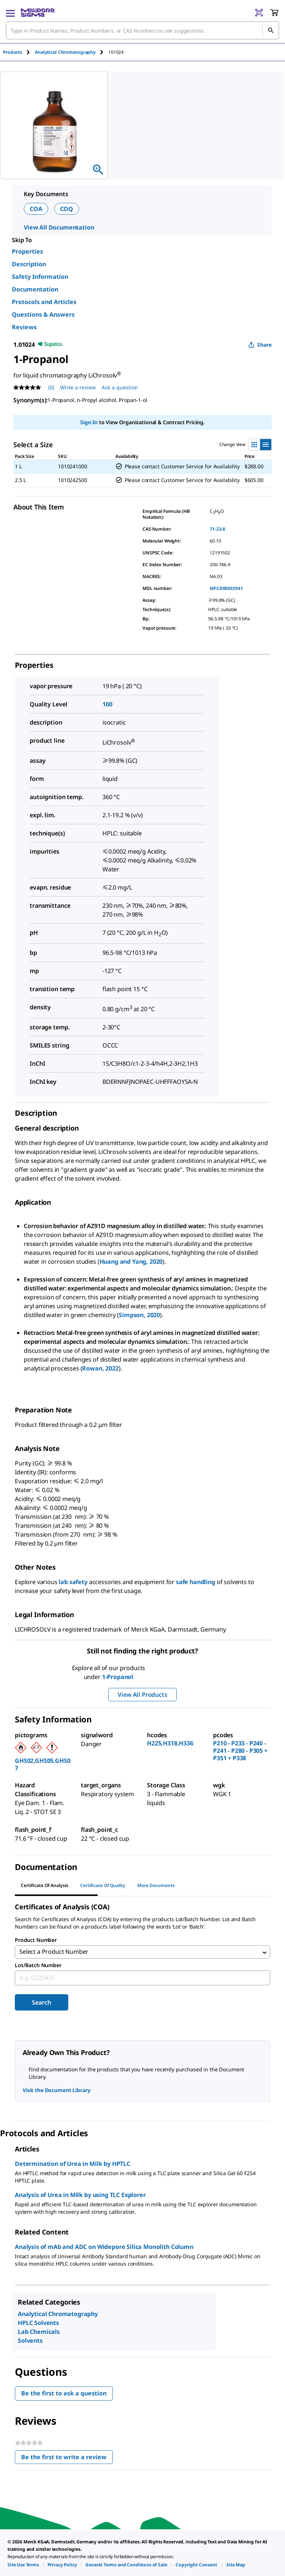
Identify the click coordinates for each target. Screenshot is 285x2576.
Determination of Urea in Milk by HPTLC (72, 2165)
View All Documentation (59, 227)
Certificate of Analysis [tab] (44, 1885)
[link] (23, 2565)
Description (29, 264)
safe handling (195, 1582)
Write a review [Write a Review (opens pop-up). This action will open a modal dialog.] (78, 387)
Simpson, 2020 (139, 1315)
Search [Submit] (41, 2004)
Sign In (89, 422)
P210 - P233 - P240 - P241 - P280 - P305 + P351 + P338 (240, 1750)
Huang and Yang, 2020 (131, 1261)
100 (107, 704)
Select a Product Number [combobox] (53, 1953)
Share (260, 344)
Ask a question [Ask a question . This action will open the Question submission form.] (120, 387)
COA (36, 209)
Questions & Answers (43, 314)
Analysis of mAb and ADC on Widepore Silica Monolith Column (104, 2248)
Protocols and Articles (44, 302)
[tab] (19, 52)
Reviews (24, 327)
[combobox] (142, 30)
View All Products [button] (142, 1695)
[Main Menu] (10, 12)
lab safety (73, 1582)
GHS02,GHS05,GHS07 (42, 1764)
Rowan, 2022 (100, 1368)
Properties (27, 251)
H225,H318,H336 (170, 1743)
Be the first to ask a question (64, 2395)
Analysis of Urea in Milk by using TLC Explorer (80, 2196)
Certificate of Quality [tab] (102, 1885)
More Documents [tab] (156, 1885)
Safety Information (40, 277)
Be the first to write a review (67, 2460)
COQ (66, 209)
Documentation (35, 289)
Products (12, 52)
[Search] (270, 30)
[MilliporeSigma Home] (38, 12)
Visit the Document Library (56, 2091)
